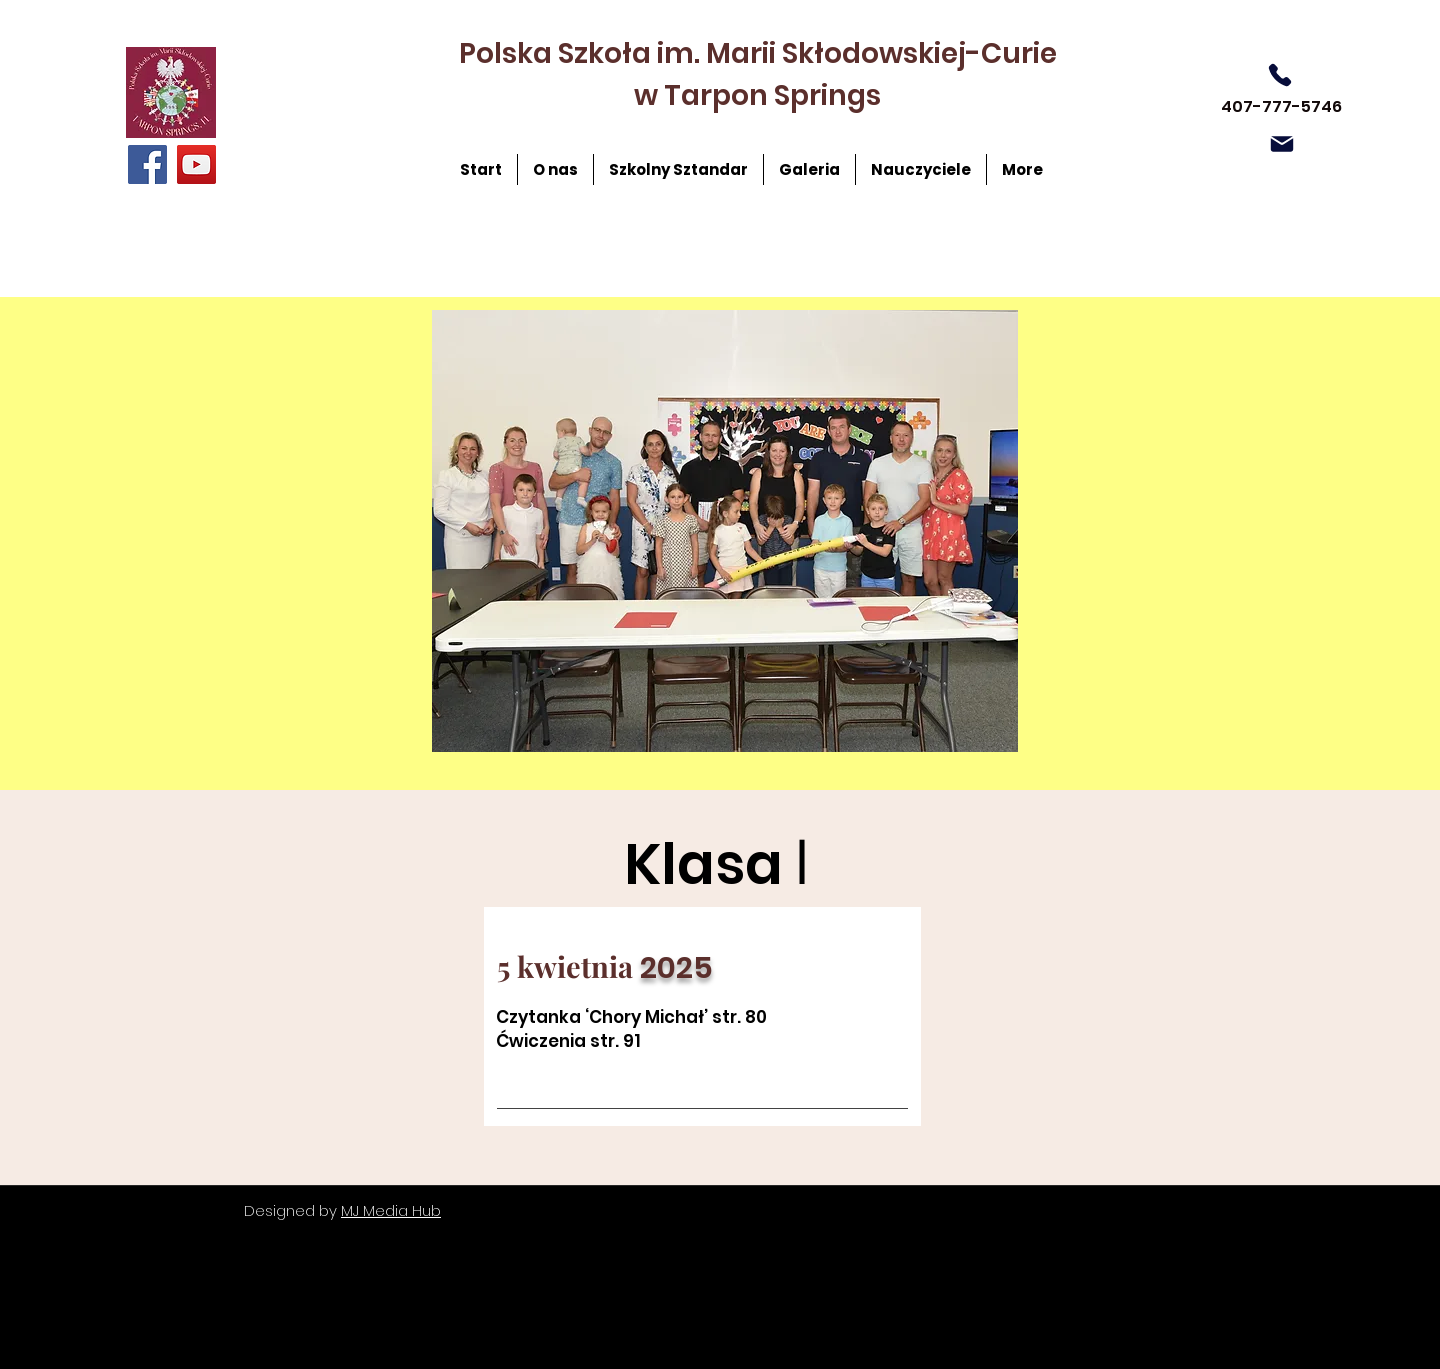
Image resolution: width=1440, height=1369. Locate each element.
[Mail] (1282, 144)
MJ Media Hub (391, 1210)
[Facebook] (147, 164)
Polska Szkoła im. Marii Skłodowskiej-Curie (758, 53)
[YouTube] (196, 164)
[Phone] (1280, 75)
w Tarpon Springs (757, 95)
